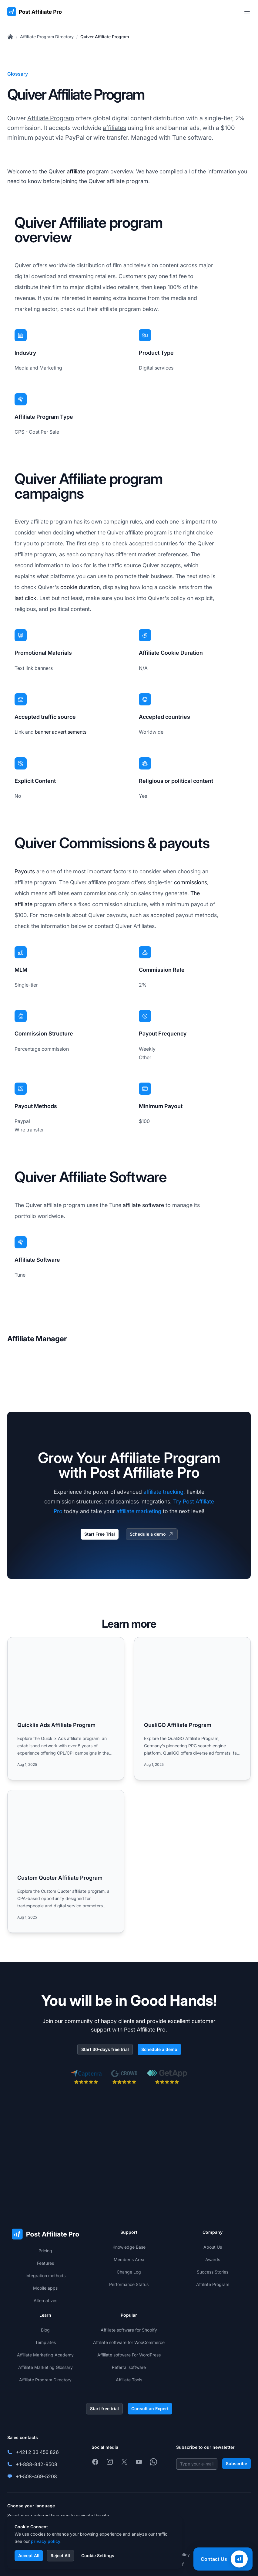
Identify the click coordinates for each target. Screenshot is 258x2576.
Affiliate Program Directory (47, 36)
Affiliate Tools (129, 2379)
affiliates (114, 127)
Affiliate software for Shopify (129, 2329)
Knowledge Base (129, 2247)
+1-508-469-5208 (36, 2476)
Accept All (28, 2555)
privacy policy (45, 2541)
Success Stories (212, 2271)
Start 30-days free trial (105, 2049)
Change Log (129, 2271)
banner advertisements (60, 732)
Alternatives (45, 2300)
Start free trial (104, 2408)
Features (45, 2263)
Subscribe (236, 2463)
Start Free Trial (99, 1534)
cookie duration (80, 587)
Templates (45, 2342)
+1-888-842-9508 (36, 2464)
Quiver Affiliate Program (104, 36)
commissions (190, 882)
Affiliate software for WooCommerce (129, 2342)
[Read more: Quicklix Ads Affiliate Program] (66, 1708)
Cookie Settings (97, 2555)
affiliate (76, 171)
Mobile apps (45, 2288)
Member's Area (129, 2259)
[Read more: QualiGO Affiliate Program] (192, 1708)
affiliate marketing (138, 1511)
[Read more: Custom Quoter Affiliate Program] (66, 1861)
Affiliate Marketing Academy (45, 2354)
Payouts (25, 871)
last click (25, 598)
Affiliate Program (50, 118)
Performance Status (129, 2284)
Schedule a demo (152, 1534)
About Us (212, 2247)
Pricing (45, 2250)
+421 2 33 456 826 (37, 2452)
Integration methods (45, 2275)
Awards (212, 2259)
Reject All (60, 2555)
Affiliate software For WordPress (129, 2354)
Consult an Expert (150, 2408)
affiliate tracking (163, 1492)
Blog (45, 2329)
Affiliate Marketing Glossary (45, 2367)
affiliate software (143, 1205)
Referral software (129, 2367)
